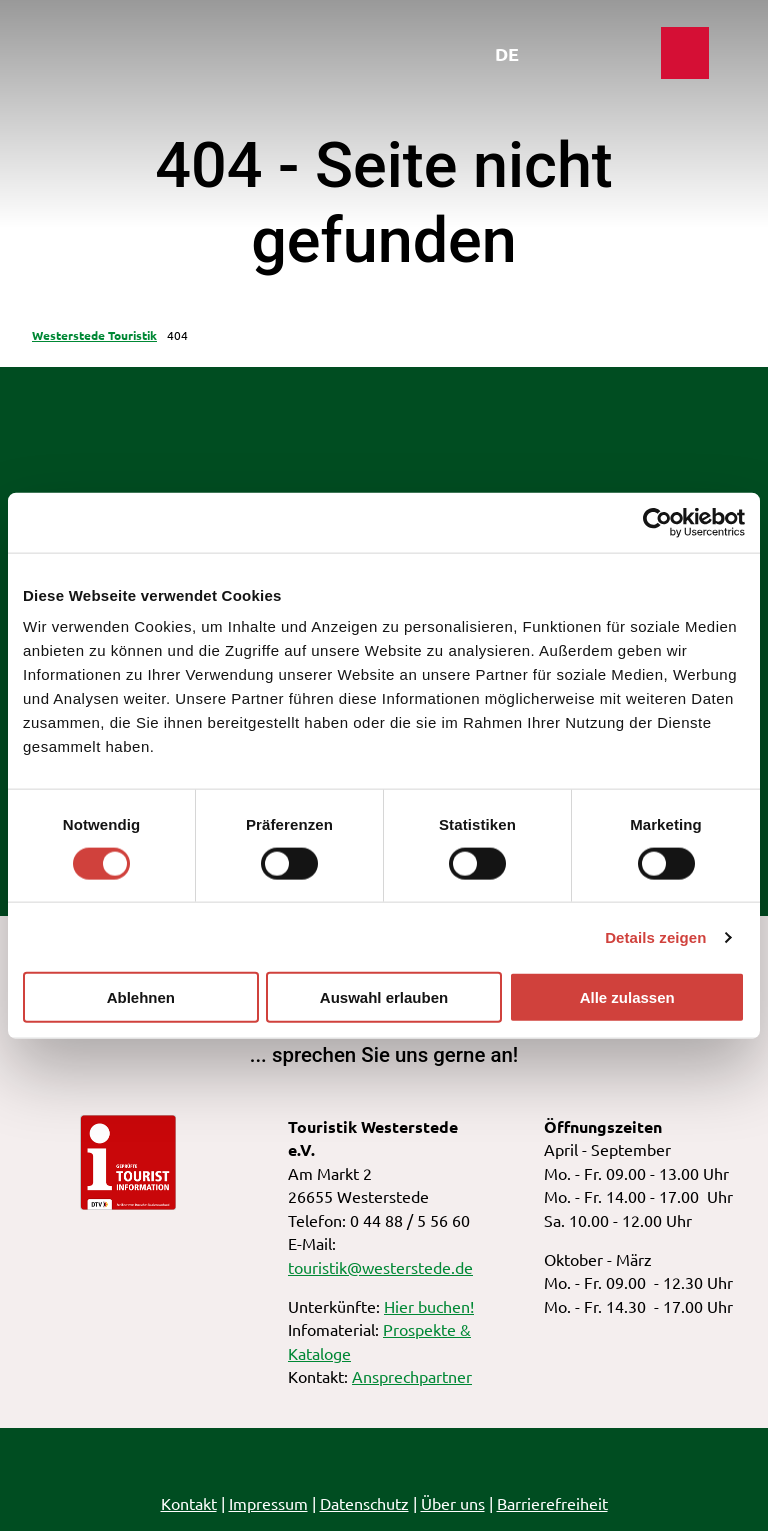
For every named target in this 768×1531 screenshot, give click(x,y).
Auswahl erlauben (384, 997)
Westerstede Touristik (94, 335)
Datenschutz (364, 1503)
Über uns (453, 1503)
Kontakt (189, 1503)
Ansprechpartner (412, 1376)
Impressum (268, 1503)
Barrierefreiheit (552, 1503)
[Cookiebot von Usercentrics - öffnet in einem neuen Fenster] (657, 522)
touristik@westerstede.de (380, 1267)
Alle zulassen (627, 997)
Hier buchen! (429, 1306)
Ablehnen (141, 997)
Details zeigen (655, 936)
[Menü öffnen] (616, 58)
